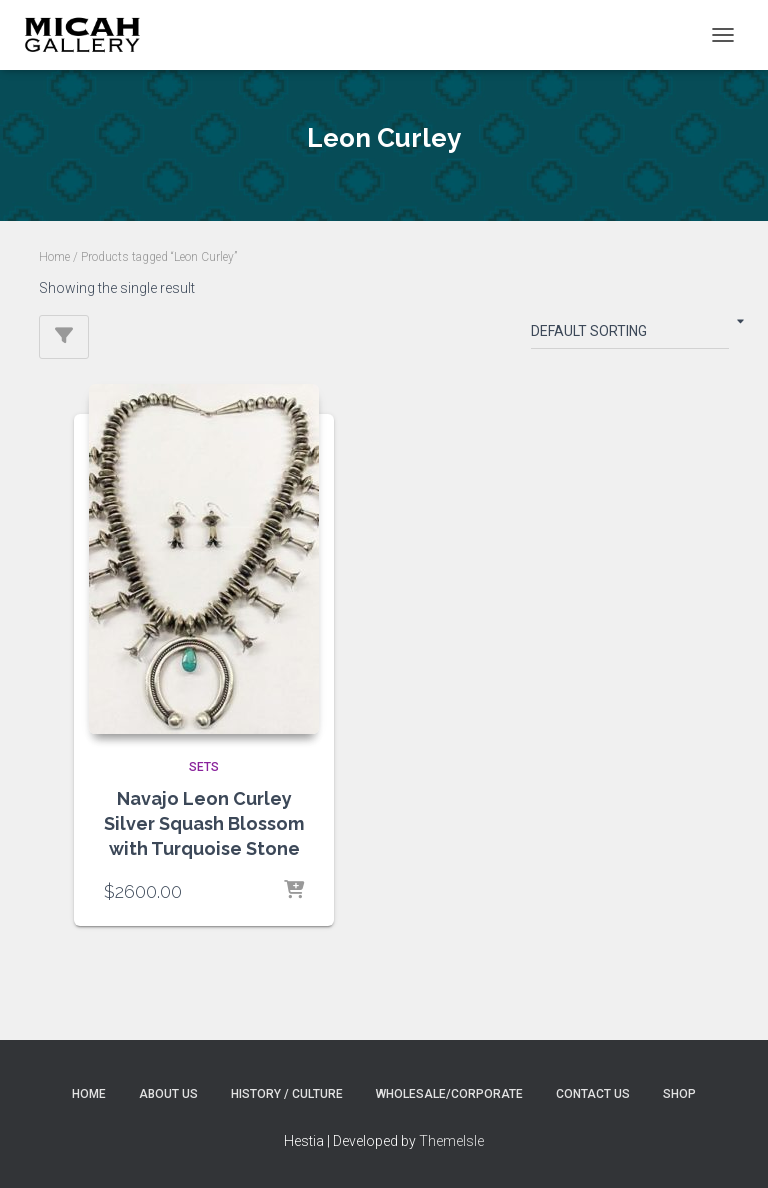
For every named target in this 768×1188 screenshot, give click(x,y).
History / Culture (287, 1094)
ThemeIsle (451, 1141)
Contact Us (593, 1094)
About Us (168, 1094)
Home (54, 257)
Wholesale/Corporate (449, 1094)
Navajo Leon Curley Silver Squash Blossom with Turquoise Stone (204, 823)
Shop (679, 1094)
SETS (204, 767)
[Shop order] (630, 335)
